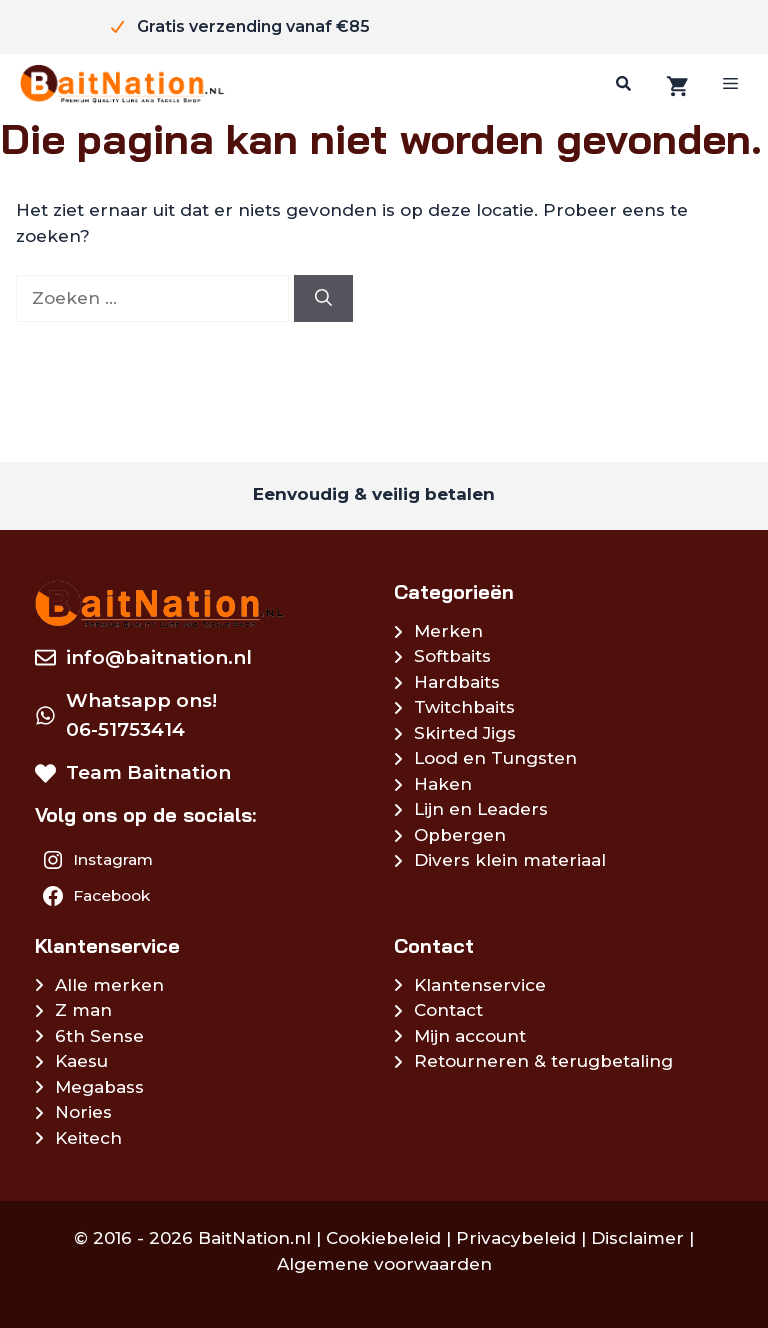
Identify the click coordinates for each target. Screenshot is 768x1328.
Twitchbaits (464, 707)
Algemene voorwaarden (384, 1264)
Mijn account (470, 1036)
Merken (448, 631)
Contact (448, 1010)
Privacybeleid (516, 1238)
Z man (83, 1010)
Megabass (99, 1087)
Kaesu (81, 1061)
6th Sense (99, 1036)
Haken (443, 784)
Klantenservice (480, 985)
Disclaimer (637, 1238)
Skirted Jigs (465, 733)
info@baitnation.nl (159, 657)
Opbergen (460, 835)
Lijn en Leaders (481, 809)
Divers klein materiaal (510, 860)
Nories (83, 1112)
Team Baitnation (148, 772)
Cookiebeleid (383, 1238)
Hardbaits (457, 682)
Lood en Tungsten (495, 758)
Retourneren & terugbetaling (543, 1061)
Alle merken (109, 985)
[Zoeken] (621, 84)
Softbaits (452, 656)
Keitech (88, 1138)
